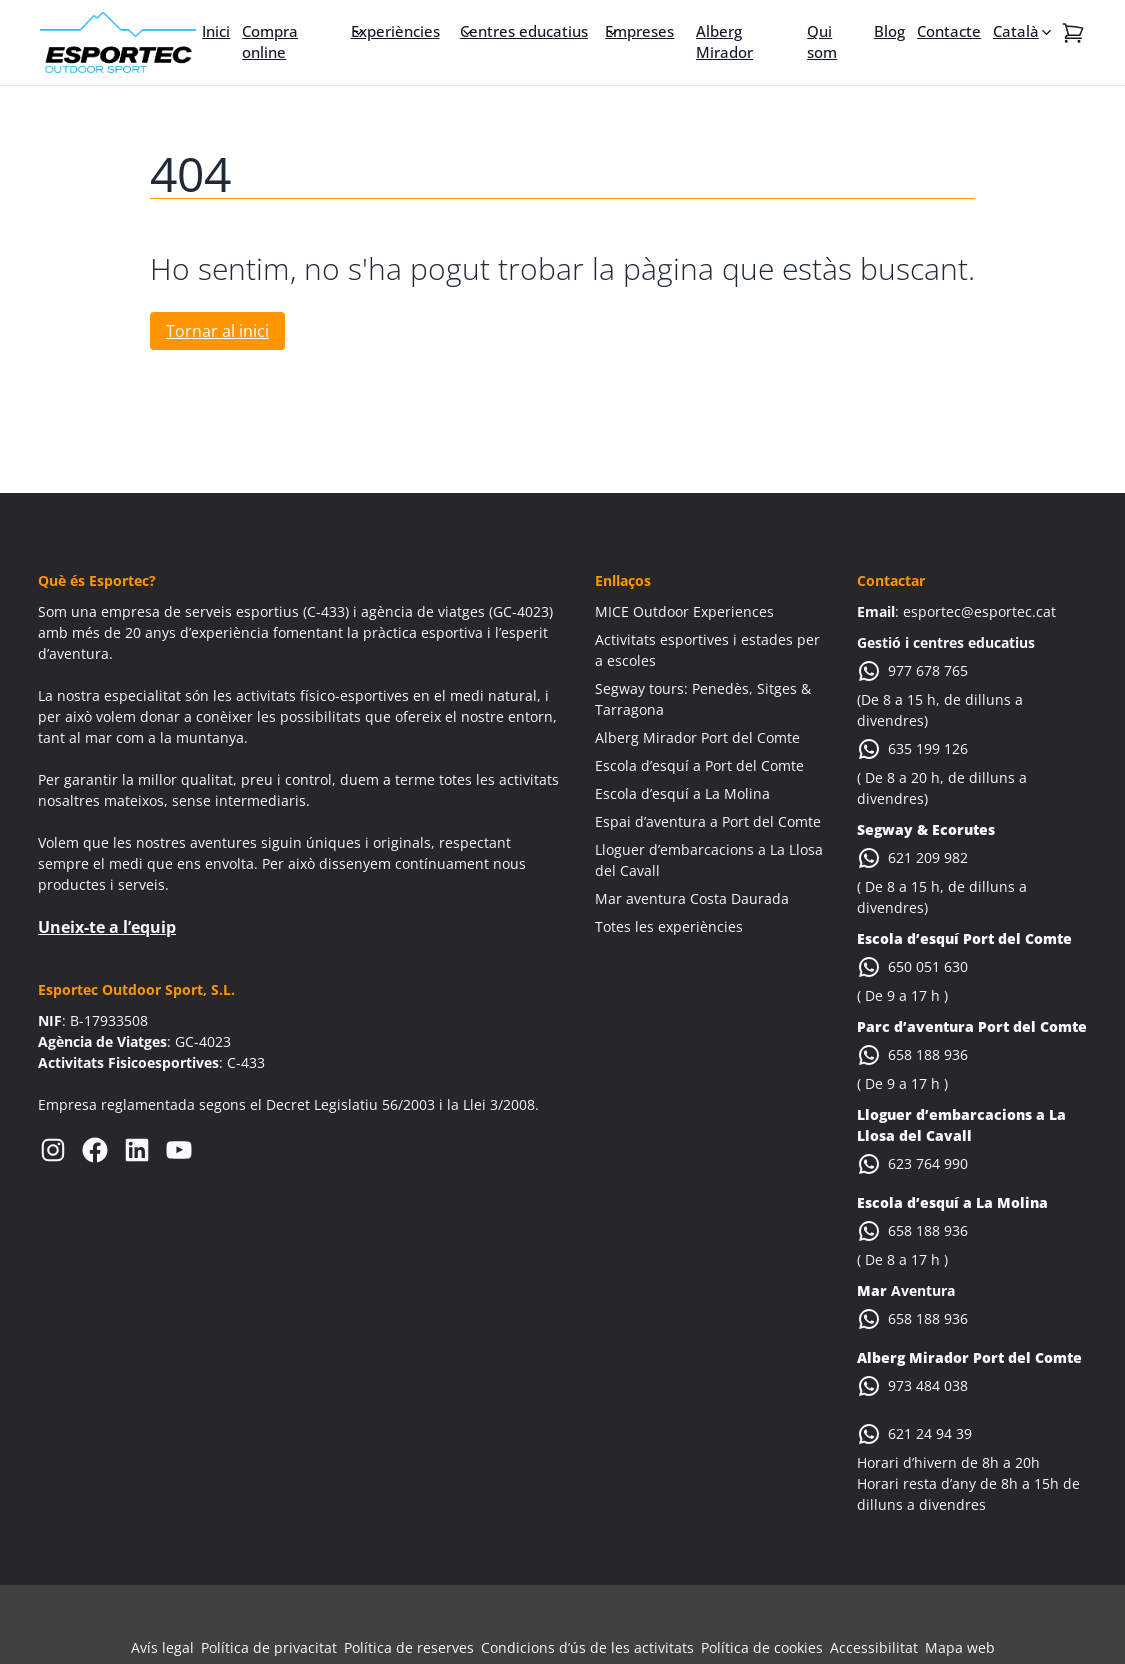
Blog (889, 31)
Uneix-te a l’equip (107, 927)
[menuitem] (1024, 31)
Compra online (270, 41)
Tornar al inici (217, 331)
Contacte (949, 31)
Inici (216, 31)
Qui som (822, 41)
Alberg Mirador (724, 41)
